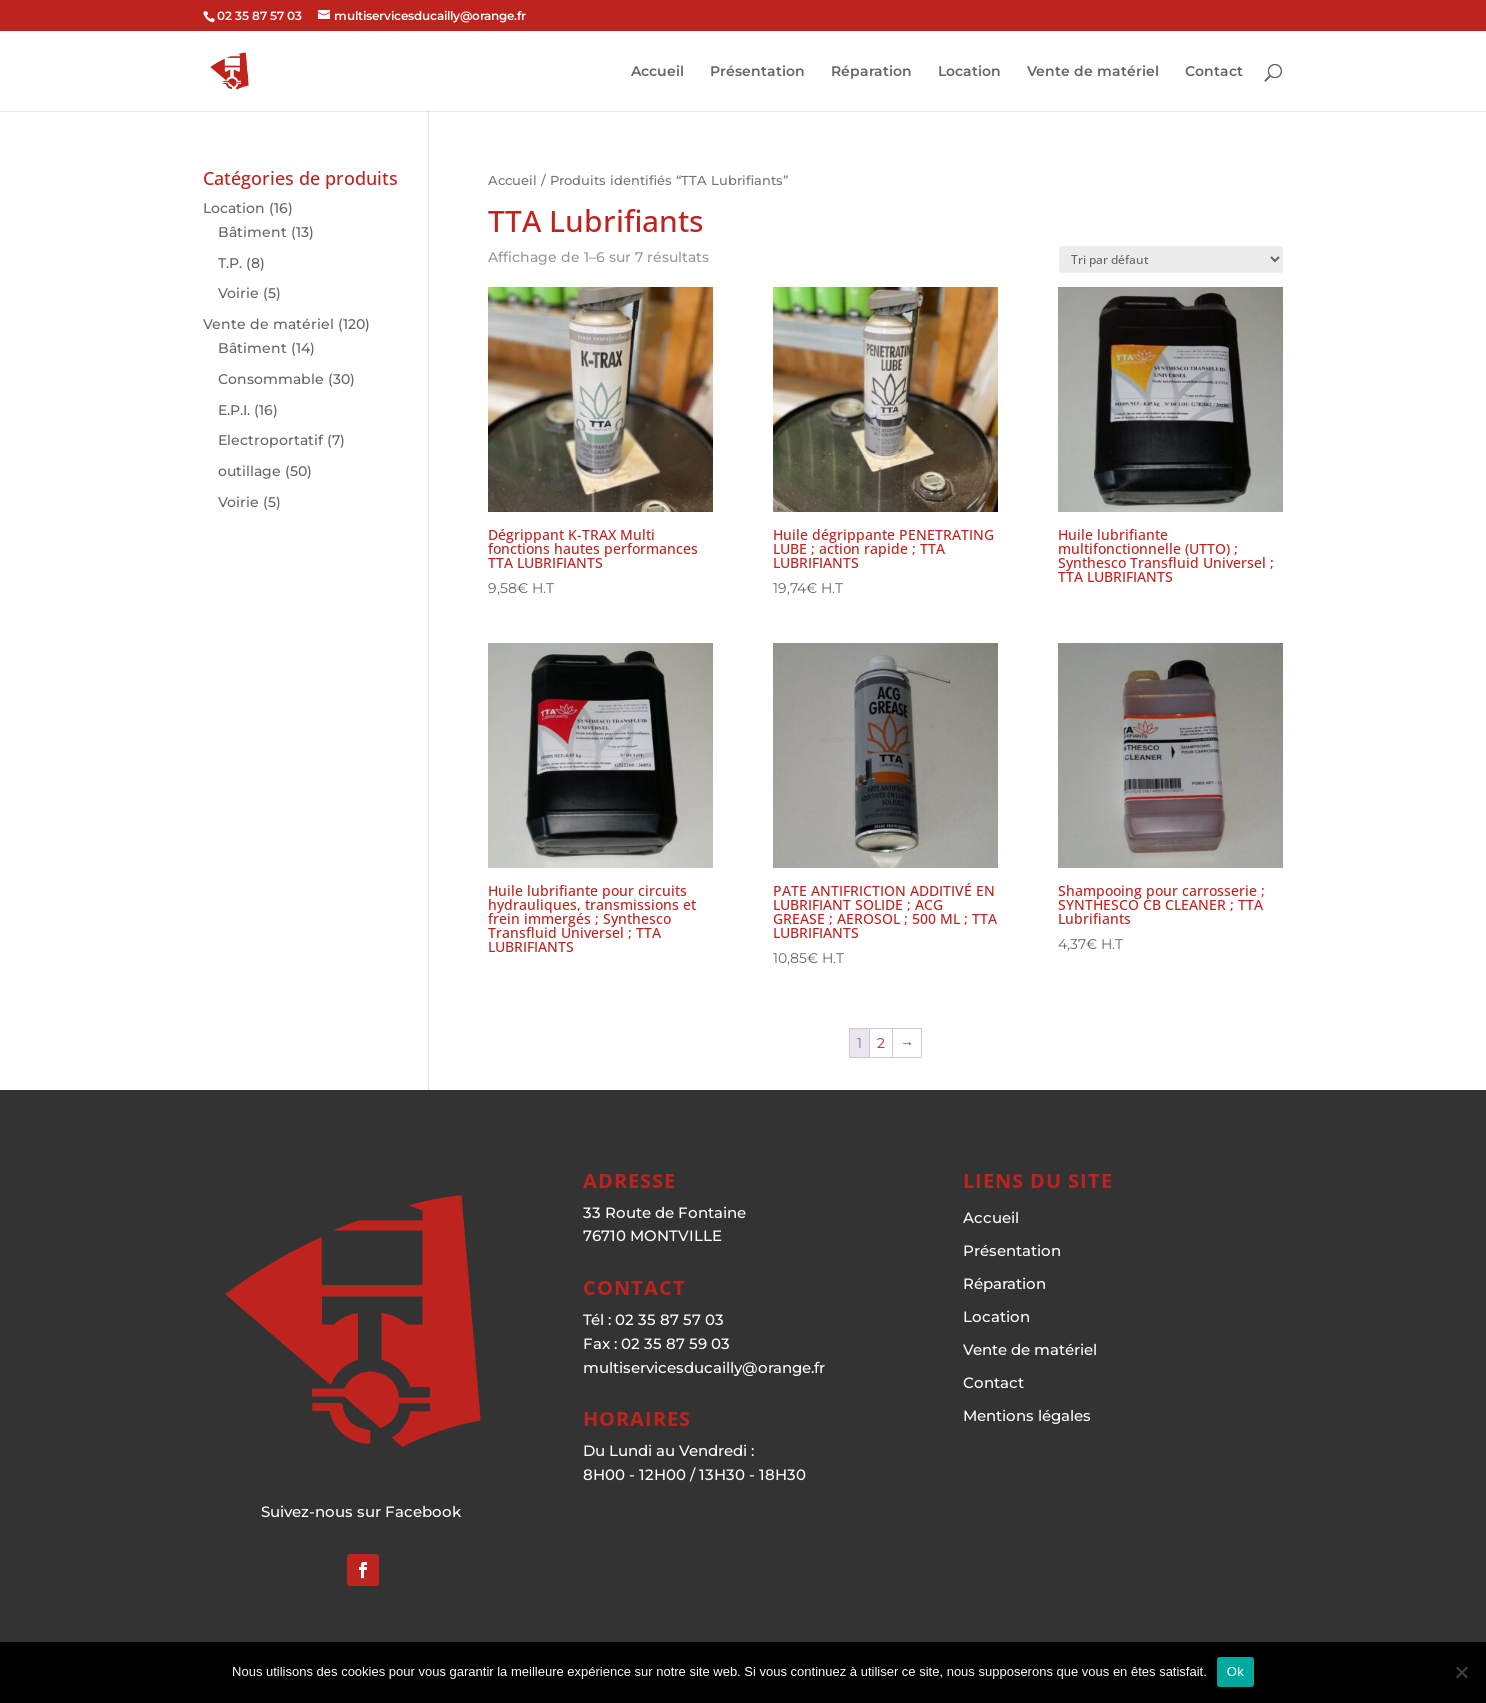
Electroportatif (270, 440)
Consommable (271, 379)
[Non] (1461, 1672)
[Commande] (1171, 259)
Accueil (657, 72)
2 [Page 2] (881, 1043)
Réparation (871, 72)
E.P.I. (234, 410)
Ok (1235, 1671)
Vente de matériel (1093, 72)
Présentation (757, 72)
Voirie (238, 293)
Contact (1214, 72)
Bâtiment (252, 232)
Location (969, 72)
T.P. (230, 263)
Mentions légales (1027, 1415)
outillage (249, 471)
